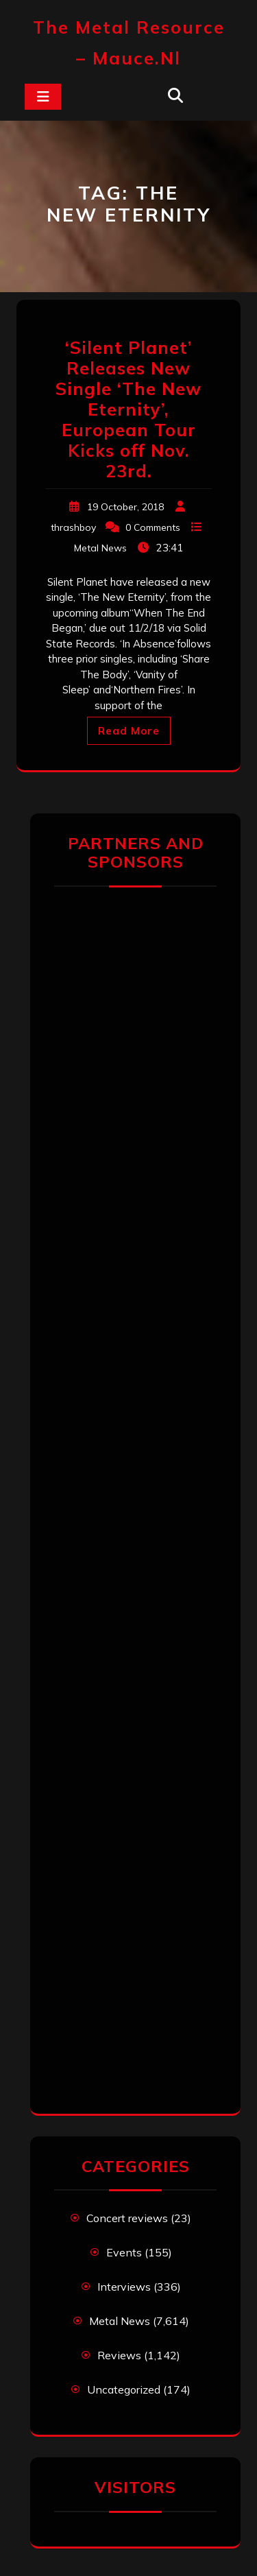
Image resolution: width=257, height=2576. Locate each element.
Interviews (124, 2286)
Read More (129, 730)
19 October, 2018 (125, 507)
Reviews (119, 2355)
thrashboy (73, 527)
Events (124, 2252)
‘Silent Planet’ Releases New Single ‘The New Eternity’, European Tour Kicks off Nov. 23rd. (128, 409)
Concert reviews (127, 2218)
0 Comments (152, 527)
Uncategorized (123, 2389)
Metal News (100, 548)
